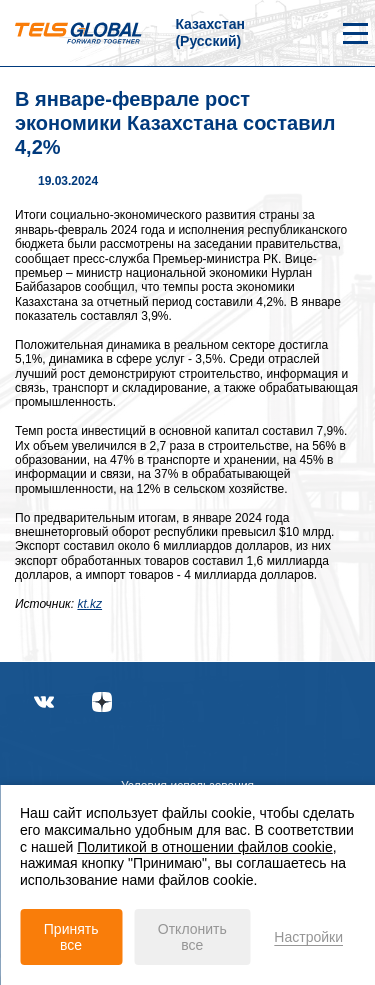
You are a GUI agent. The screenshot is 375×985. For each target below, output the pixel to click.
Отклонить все (192, 937)
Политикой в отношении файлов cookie (205, 847)
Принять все (71, 937)
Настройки (308, 937)
